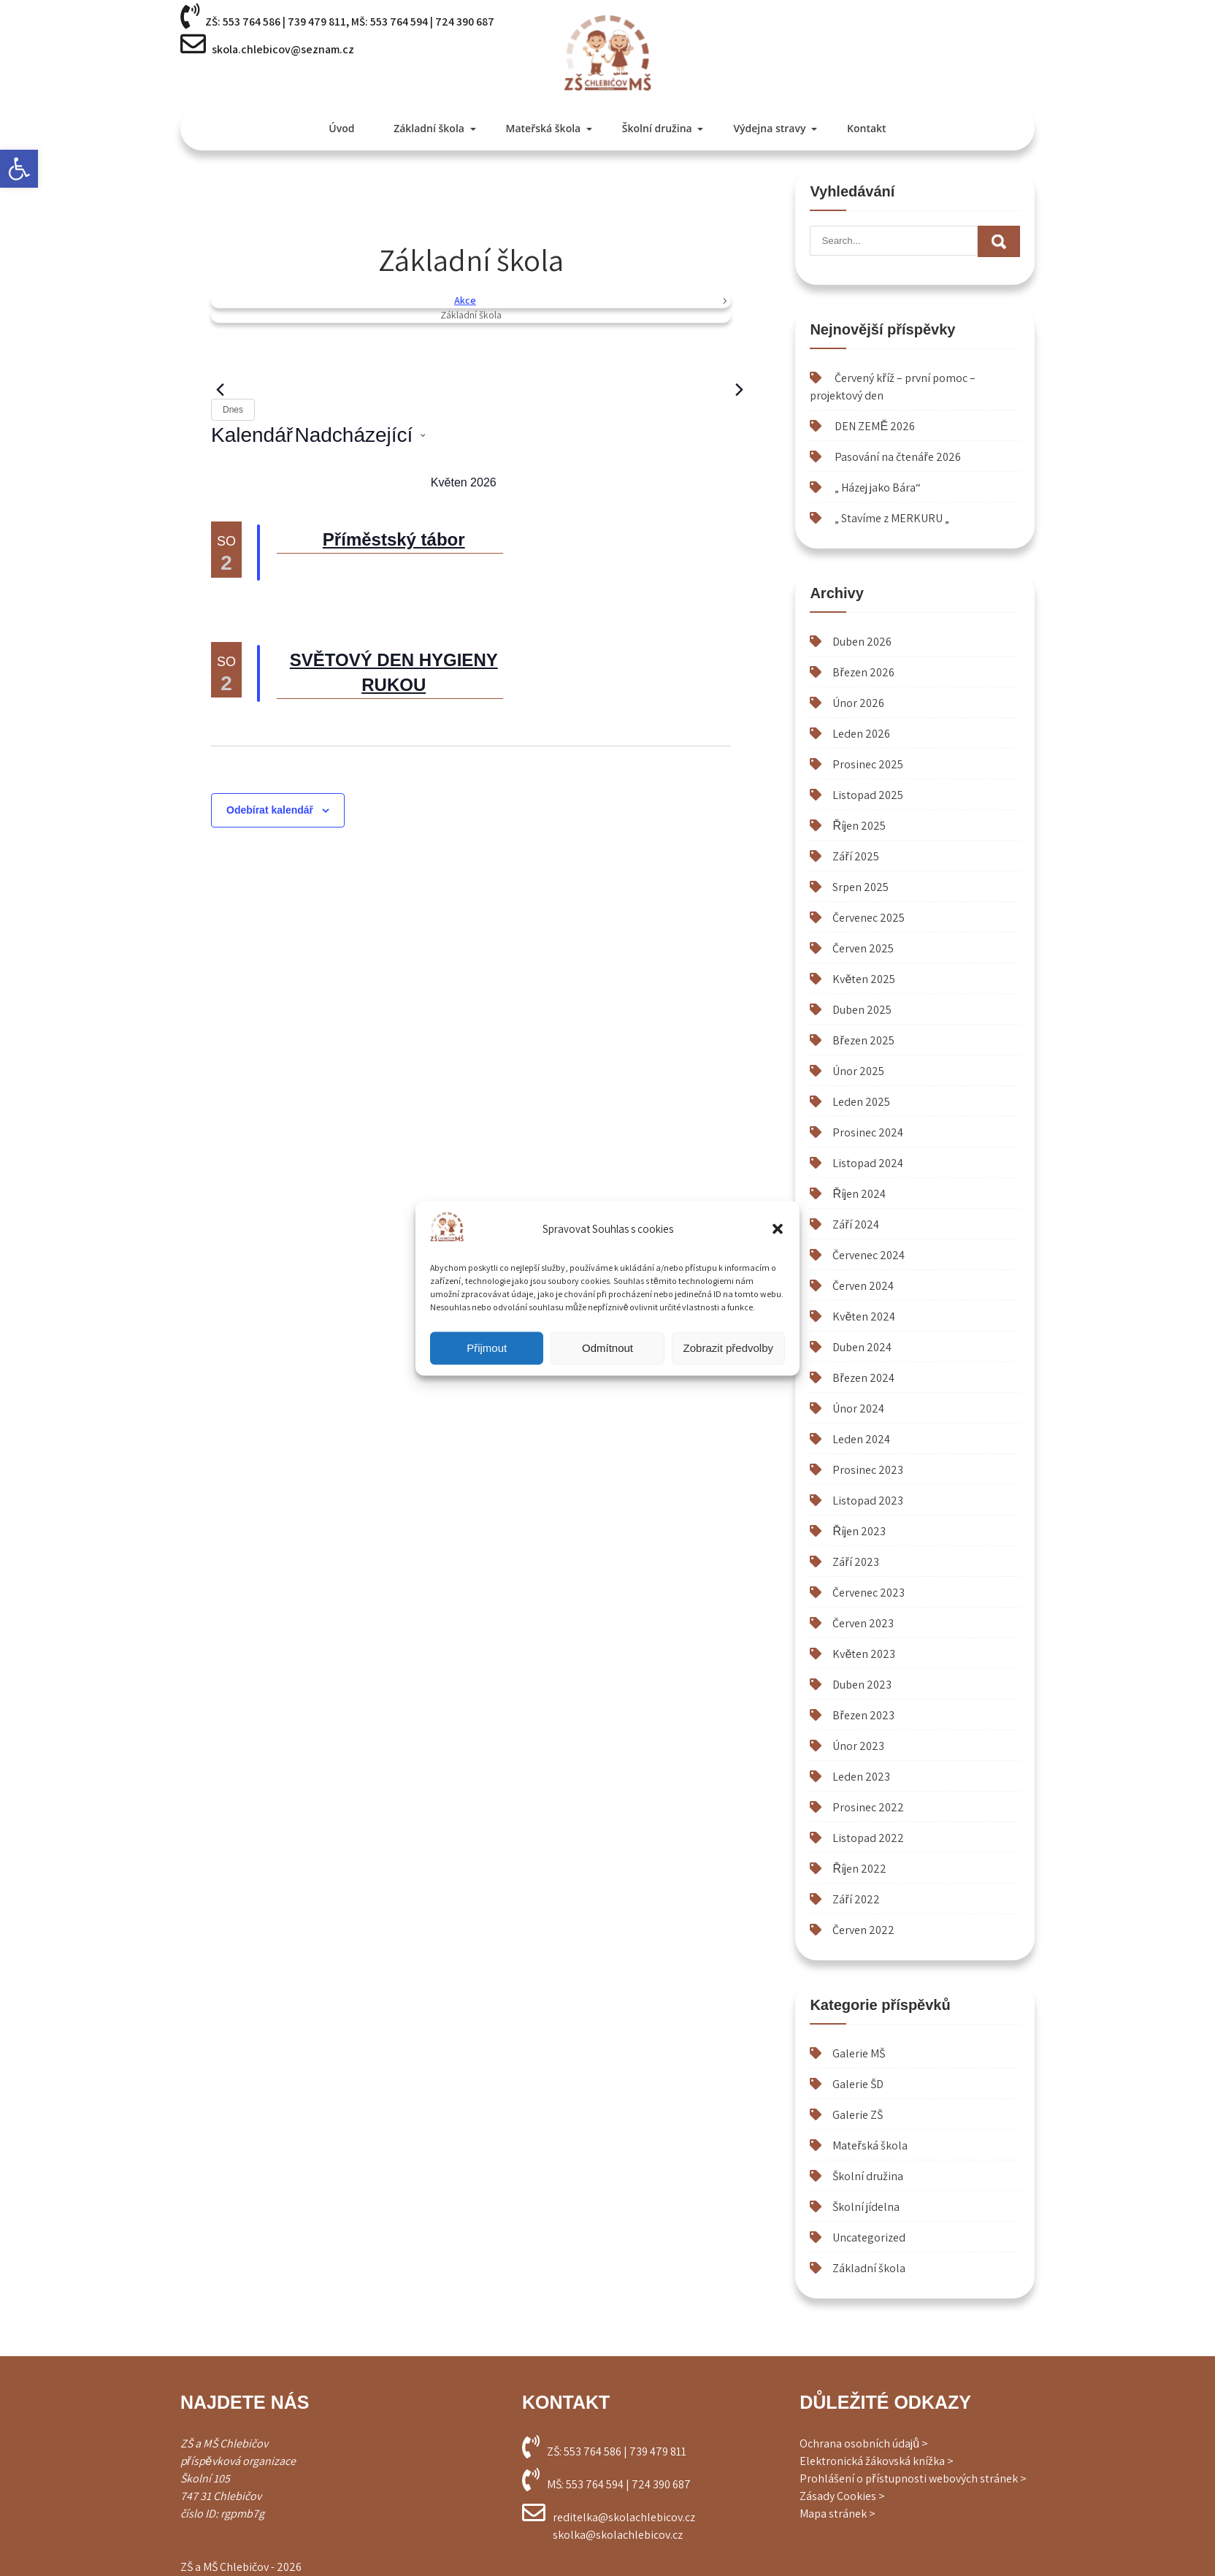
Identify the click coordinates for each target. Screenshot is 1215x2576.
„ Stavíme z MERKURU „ (892, 518)
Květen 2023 (863, 1654)
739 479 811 (317, 21)
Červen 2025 (863, 948)
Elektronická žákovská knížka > (877, 2461)
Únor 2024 (858, 1408)
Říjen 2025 (859, 825)
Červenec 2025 (868, 917)
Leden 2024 (861, 1439)
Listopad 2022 (868, 1838)
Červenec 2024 (868, 1255)
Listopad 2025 (867, 795)
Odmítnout (607, 1348)
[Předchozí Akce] (220, 390)
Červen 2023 (863, 1623)
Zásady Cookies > (842, 2496)
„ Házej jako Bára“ (878, 487)
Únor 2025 (858, 1071)
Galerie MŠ (858, 2053)
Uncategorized (868, 2237)
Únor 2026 (858, 703)
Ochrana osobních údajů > (864, 2443)
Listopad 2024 (867, 1163)
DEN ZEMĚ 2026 (875, 426)
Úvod (341, 128)
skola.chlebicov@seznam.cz (283, 49)
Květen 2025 (863, 979)
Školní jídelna (866, 2206)
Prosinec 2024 (867, 1132)
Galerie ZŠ (857, 2114)
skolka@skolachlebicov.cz (618, 2534)
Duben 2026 (862, 641)
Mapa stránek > (837, 2513)
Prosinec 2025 (867, 764)
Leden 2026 (861, 733)
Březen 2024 (863, 1378)
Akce (465, 300)
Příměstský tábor (394, 539)
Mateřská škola (543, 128)
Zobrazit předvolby (728, 1348)
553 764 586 (251, 21)
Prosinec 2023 (867, 1470)
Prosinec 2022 (868, 1807)
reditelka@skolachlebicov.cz (624, 2517)
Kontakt (866, 128)
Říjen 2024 (859, 1193)
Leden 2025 (861, 1101)
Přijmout (487, 1348)
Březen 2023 (863, 1715)
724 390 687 (464, 21)
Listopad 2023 (867, 1500)
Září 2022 (855, 1899)
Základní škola (429, 128)
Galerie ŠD (858, 2084)
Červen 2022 (863, 1930)
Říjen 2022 (859, 1868)
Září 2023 (855, 1562)
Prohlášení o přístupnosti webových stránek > (913, 2478)
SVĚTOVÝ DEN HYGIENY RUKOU (394, 672)
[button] (19, 169)
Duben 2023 (862, 1684)
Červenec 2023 (868, 1592)
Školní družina (657, 128)
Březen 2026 (863, 672)
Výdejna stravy (769, 128)
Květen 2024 (863, 1316)
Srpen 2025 (860, 887)
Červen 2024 (863, 1285)
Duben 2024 (862, 1347)
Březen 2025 (863, 1040)
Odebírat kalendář (269, 810)
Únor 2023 (858, 1746)
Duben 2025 (862, 1009)
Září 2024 (855, 1224)
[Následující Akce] (739, 390)
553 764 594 (399, 21)
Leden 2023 (861, 1776)
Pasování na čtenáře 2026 (897, 457)
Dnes (233, 410)
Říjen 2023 (859, 1531)
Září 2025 (855, 856)
